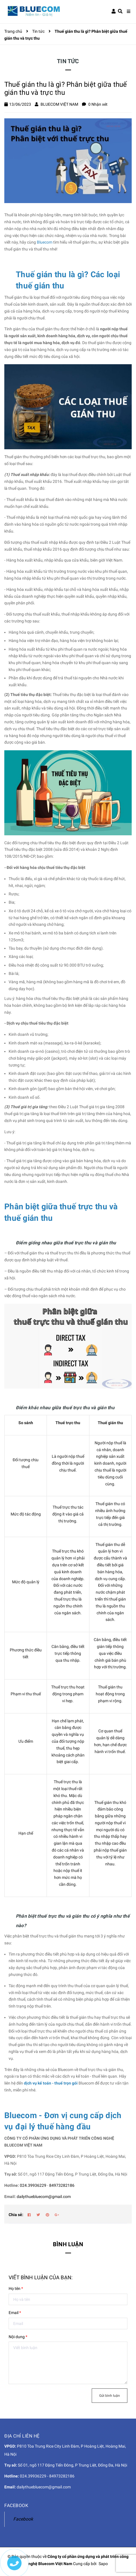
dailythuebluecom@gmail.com (44, 2196)
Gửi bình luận (109, 2396)
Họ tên (16, 2288)
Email (15, 2312)
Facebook (23, 2519)
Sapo (103, 2563)
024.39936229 (33, 2185)
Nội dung (18, 2336)
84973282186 (61, 2185)
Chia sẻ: (16, 2214)
